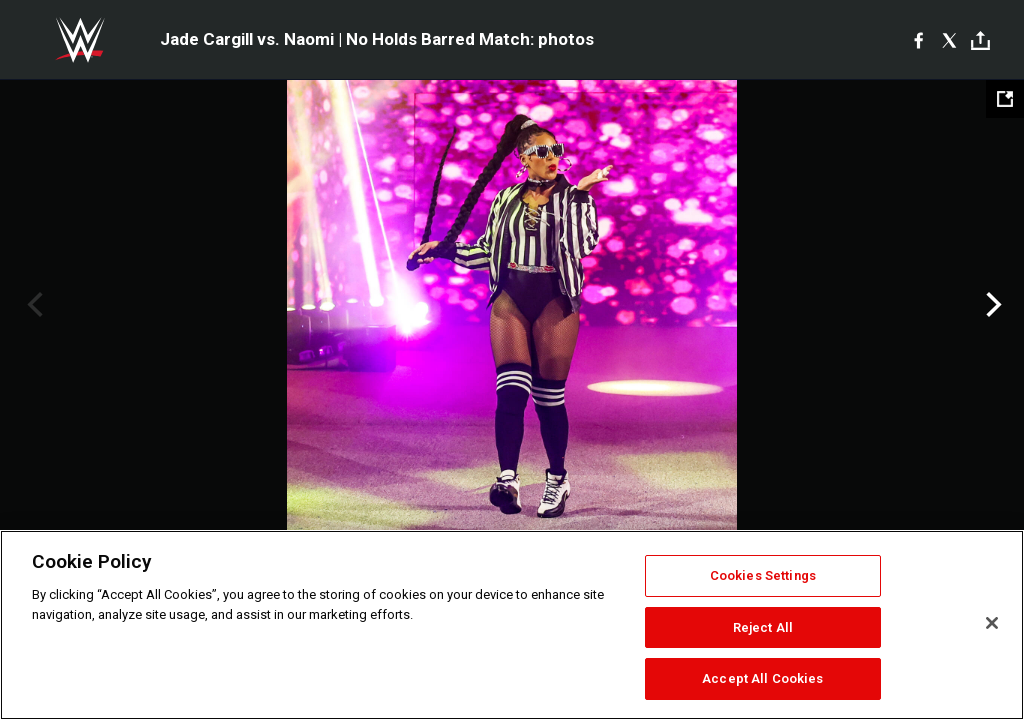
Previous (32, 305)
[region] (512, 625)
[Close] (992, 623)
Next (991, 305)
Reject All (763, 627)
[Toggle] (980, 40)
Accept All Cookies (762, 678)
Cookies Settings (763, 575)
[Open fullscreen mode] (1005, 99)
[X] (949, 40)
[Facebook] (918, 40)
